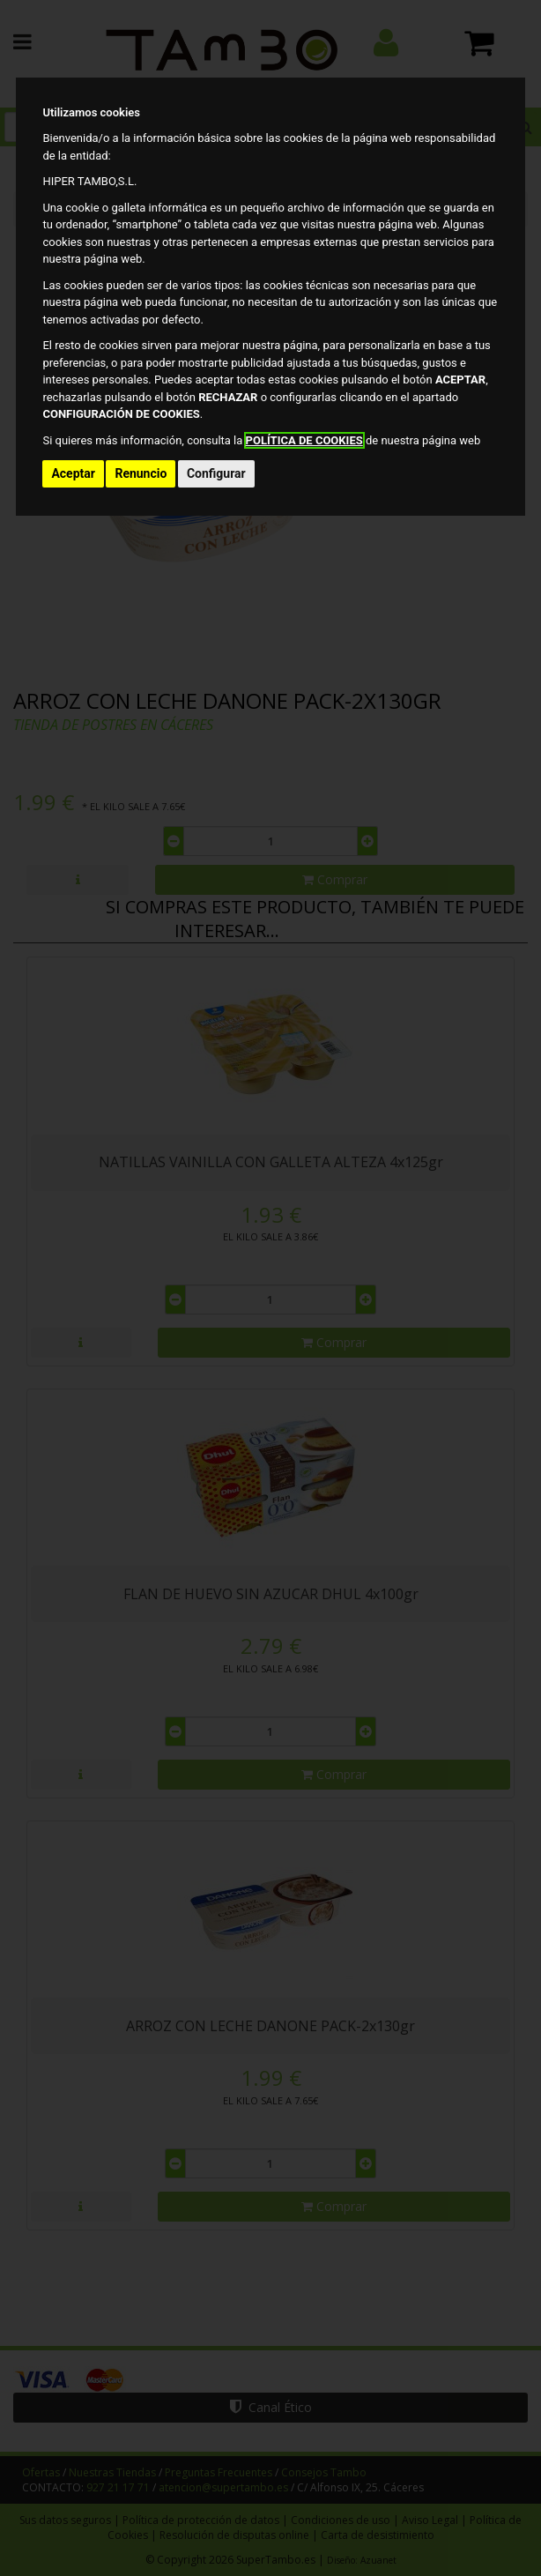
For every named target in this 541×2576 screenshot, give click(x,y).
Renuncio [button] (141, 473)
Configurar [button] (216, 473)
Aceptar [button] (73, 473)
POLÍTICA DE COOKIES (304, 440)
